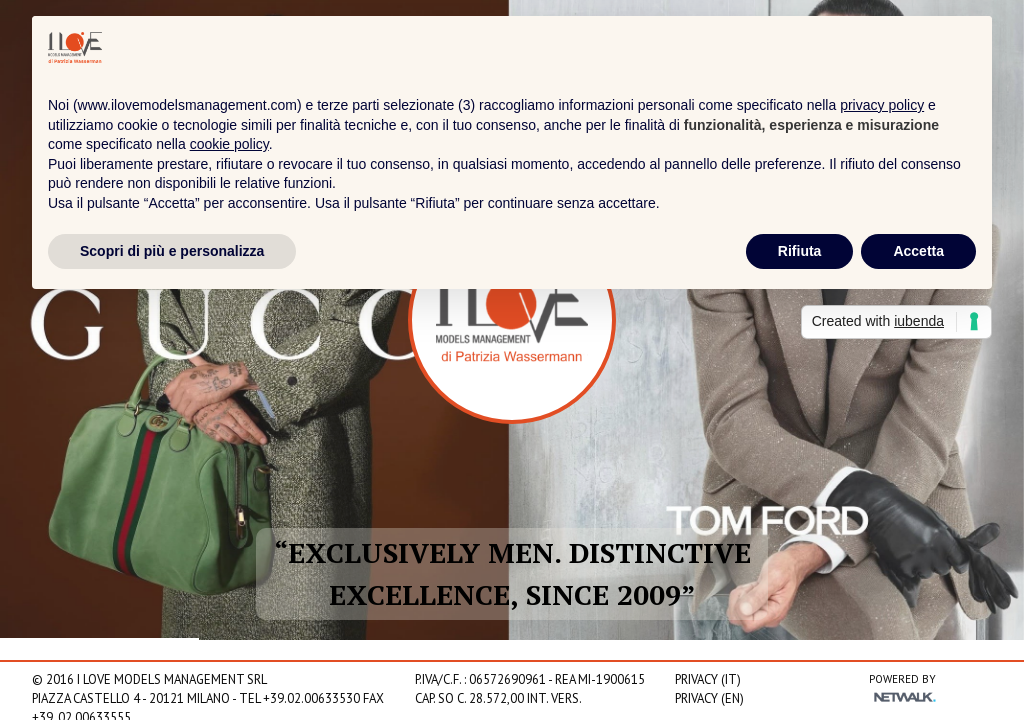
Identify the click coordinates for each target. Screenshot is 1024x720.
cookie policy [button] (229, 144)
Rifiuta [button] (800, 251)
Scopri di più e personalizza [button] (172, 251)
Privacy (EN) (709, 698)
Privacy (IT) (708, 679)
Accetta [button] (918, 251)
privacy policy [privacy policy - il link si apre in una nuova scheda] (882, 105)
